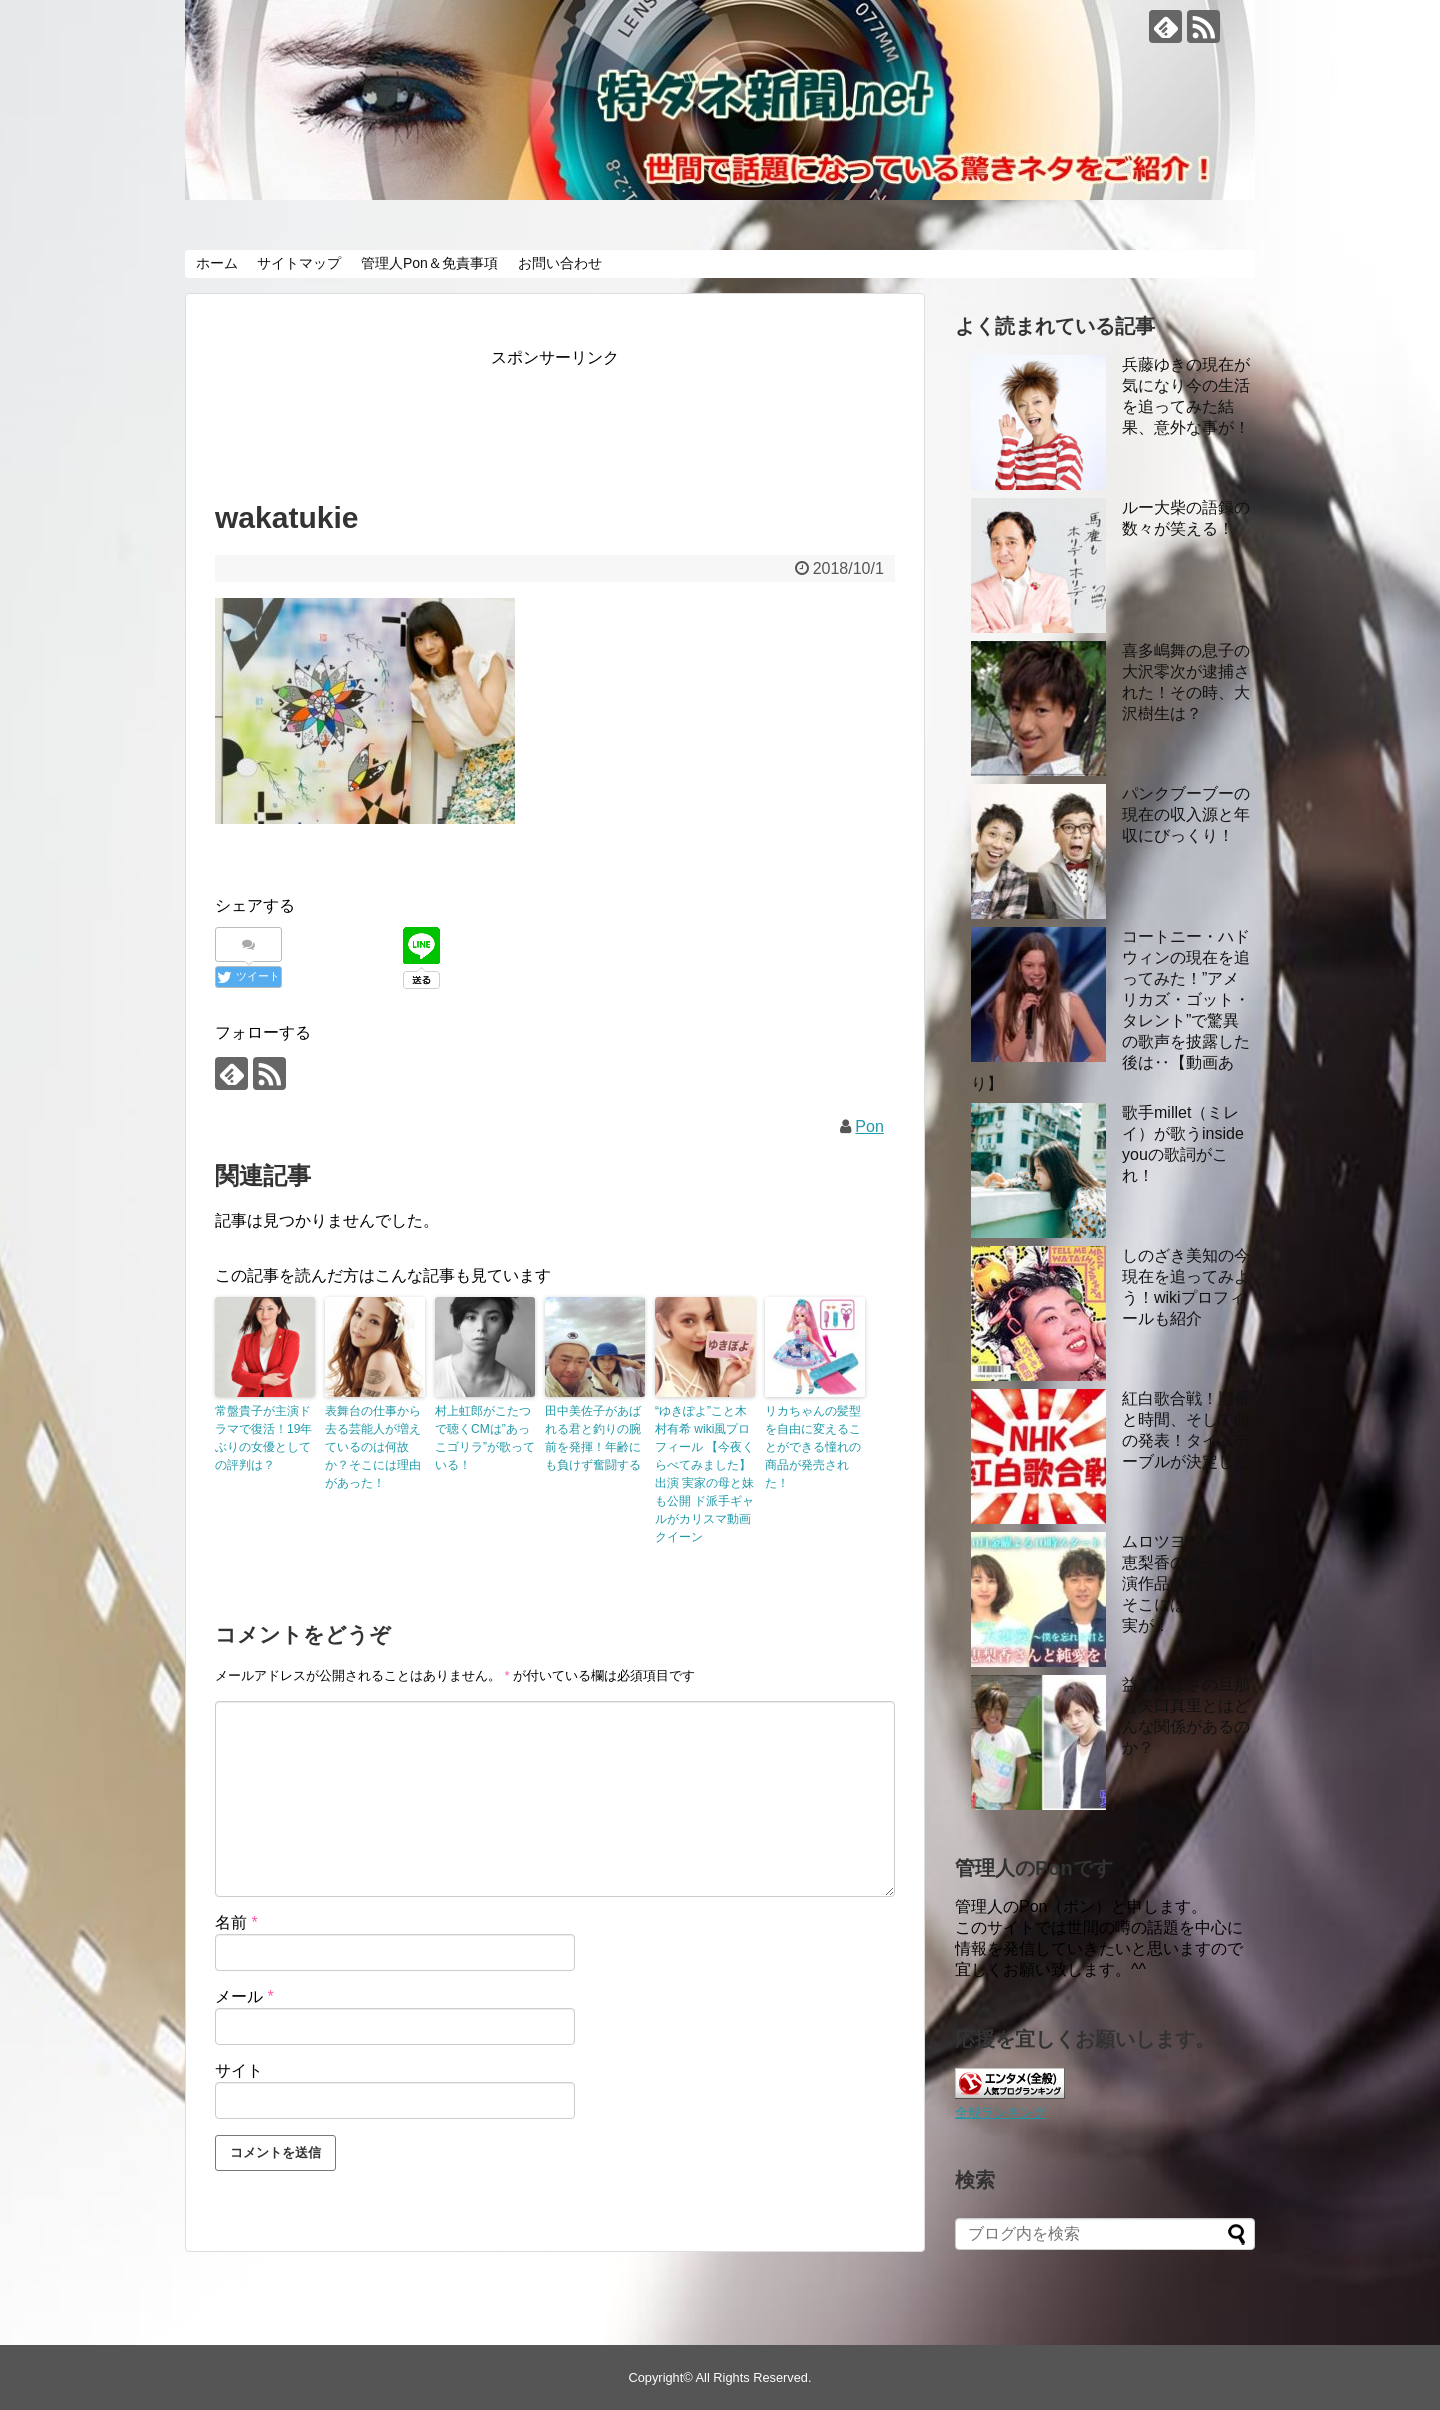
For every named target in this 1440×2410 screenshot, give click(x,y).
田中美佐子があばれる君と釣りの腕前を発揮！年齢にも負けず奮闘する (593, 1438)
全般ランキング (1000, 2112)
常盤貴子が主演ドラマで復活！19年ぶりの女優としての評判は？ (263, 1438)
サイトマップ (299, 263)
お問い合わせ (560, 263)
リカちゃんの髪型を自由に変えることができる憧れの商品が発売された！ (813, 1447)
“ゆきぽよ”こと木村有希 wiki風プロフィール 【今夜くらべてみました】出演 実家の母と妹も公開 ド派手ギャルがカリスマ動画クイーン (704, 1474)
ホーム (217, 263)
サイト (239, 2070)
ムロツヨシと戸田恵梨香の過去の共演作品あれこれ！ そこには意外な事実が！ (1186, 1583)
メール (244, 1996)
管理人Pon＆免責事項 (429, 263)
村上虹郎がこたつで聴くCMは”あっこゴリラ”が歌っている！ (485, 1438)
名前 (236, 1922)
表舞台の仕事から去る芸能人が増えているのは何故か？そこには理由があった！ (373, 1447)
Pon (869, 1126)
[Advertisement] (579, 417)
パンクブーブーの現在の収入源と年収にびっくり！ (1186, 814)
